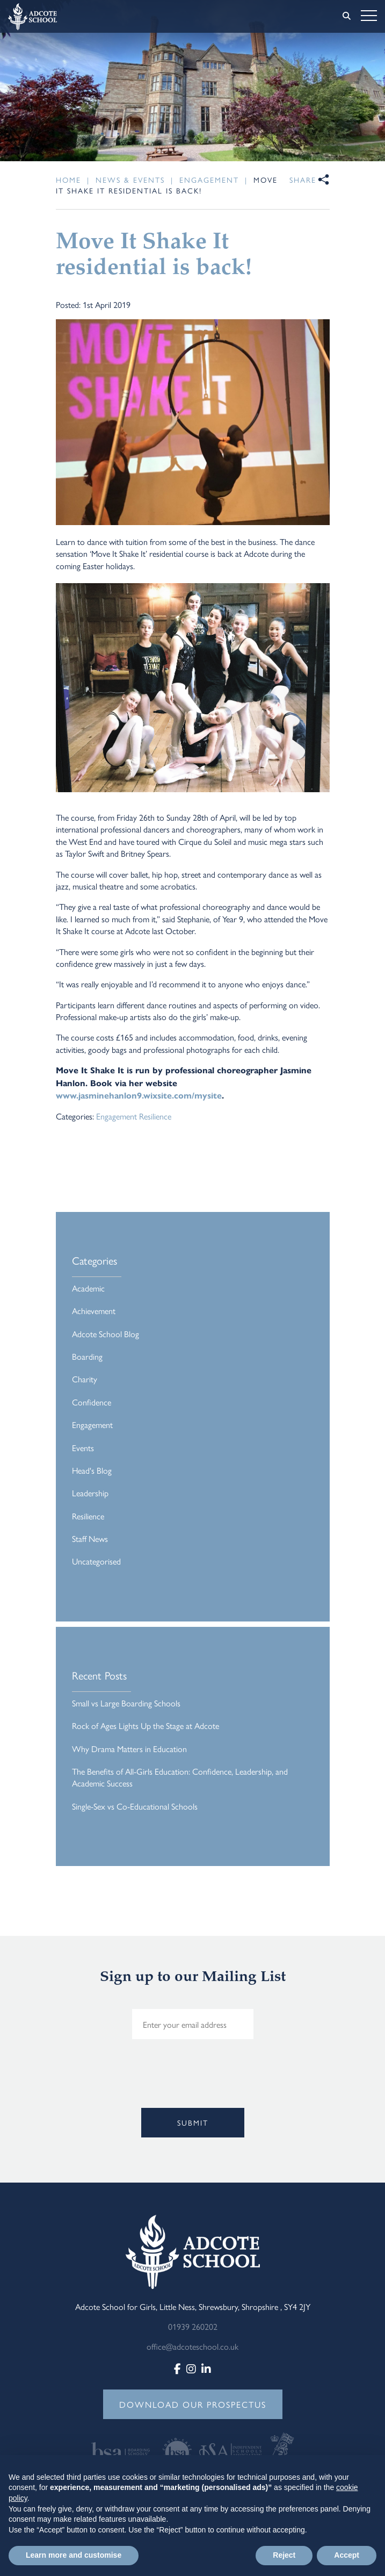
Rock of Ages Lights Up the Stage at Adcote (145, 1725)
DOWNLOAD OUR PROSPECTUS (192, 2404)
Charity (84, 1379)
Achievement (93, 1310)
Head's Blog (92, 1470)
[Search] (347, 15)
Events (83, 1447)
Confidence (91, 1402)
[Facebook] (177, 2368)
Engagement (116, 1116)
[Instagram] (191, 2368)
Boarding (87, 1356)
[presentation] (89, 2090)
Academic (88, 1288)
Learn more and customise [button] (73, 2555)
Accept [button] (346, 2555)
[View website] (124, 2449)
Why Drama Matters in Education (129, 1748)
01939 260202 (192, 2326)
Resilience (155, 1116)
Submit (192, 2122)
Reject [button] (284, 2555)
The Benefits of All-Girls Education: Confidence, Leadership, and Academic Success (180, 1777)
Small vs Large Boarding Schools (126, 1703)
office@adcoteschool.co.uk (192, 2346)
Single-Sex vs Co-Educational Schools (135, 1806)
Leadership (90, 1493)
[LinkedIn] (206, 2368)
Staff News (90, 1538)
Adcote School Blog (105, 1334)
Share (302, 179)
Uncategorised (96, 1561)
